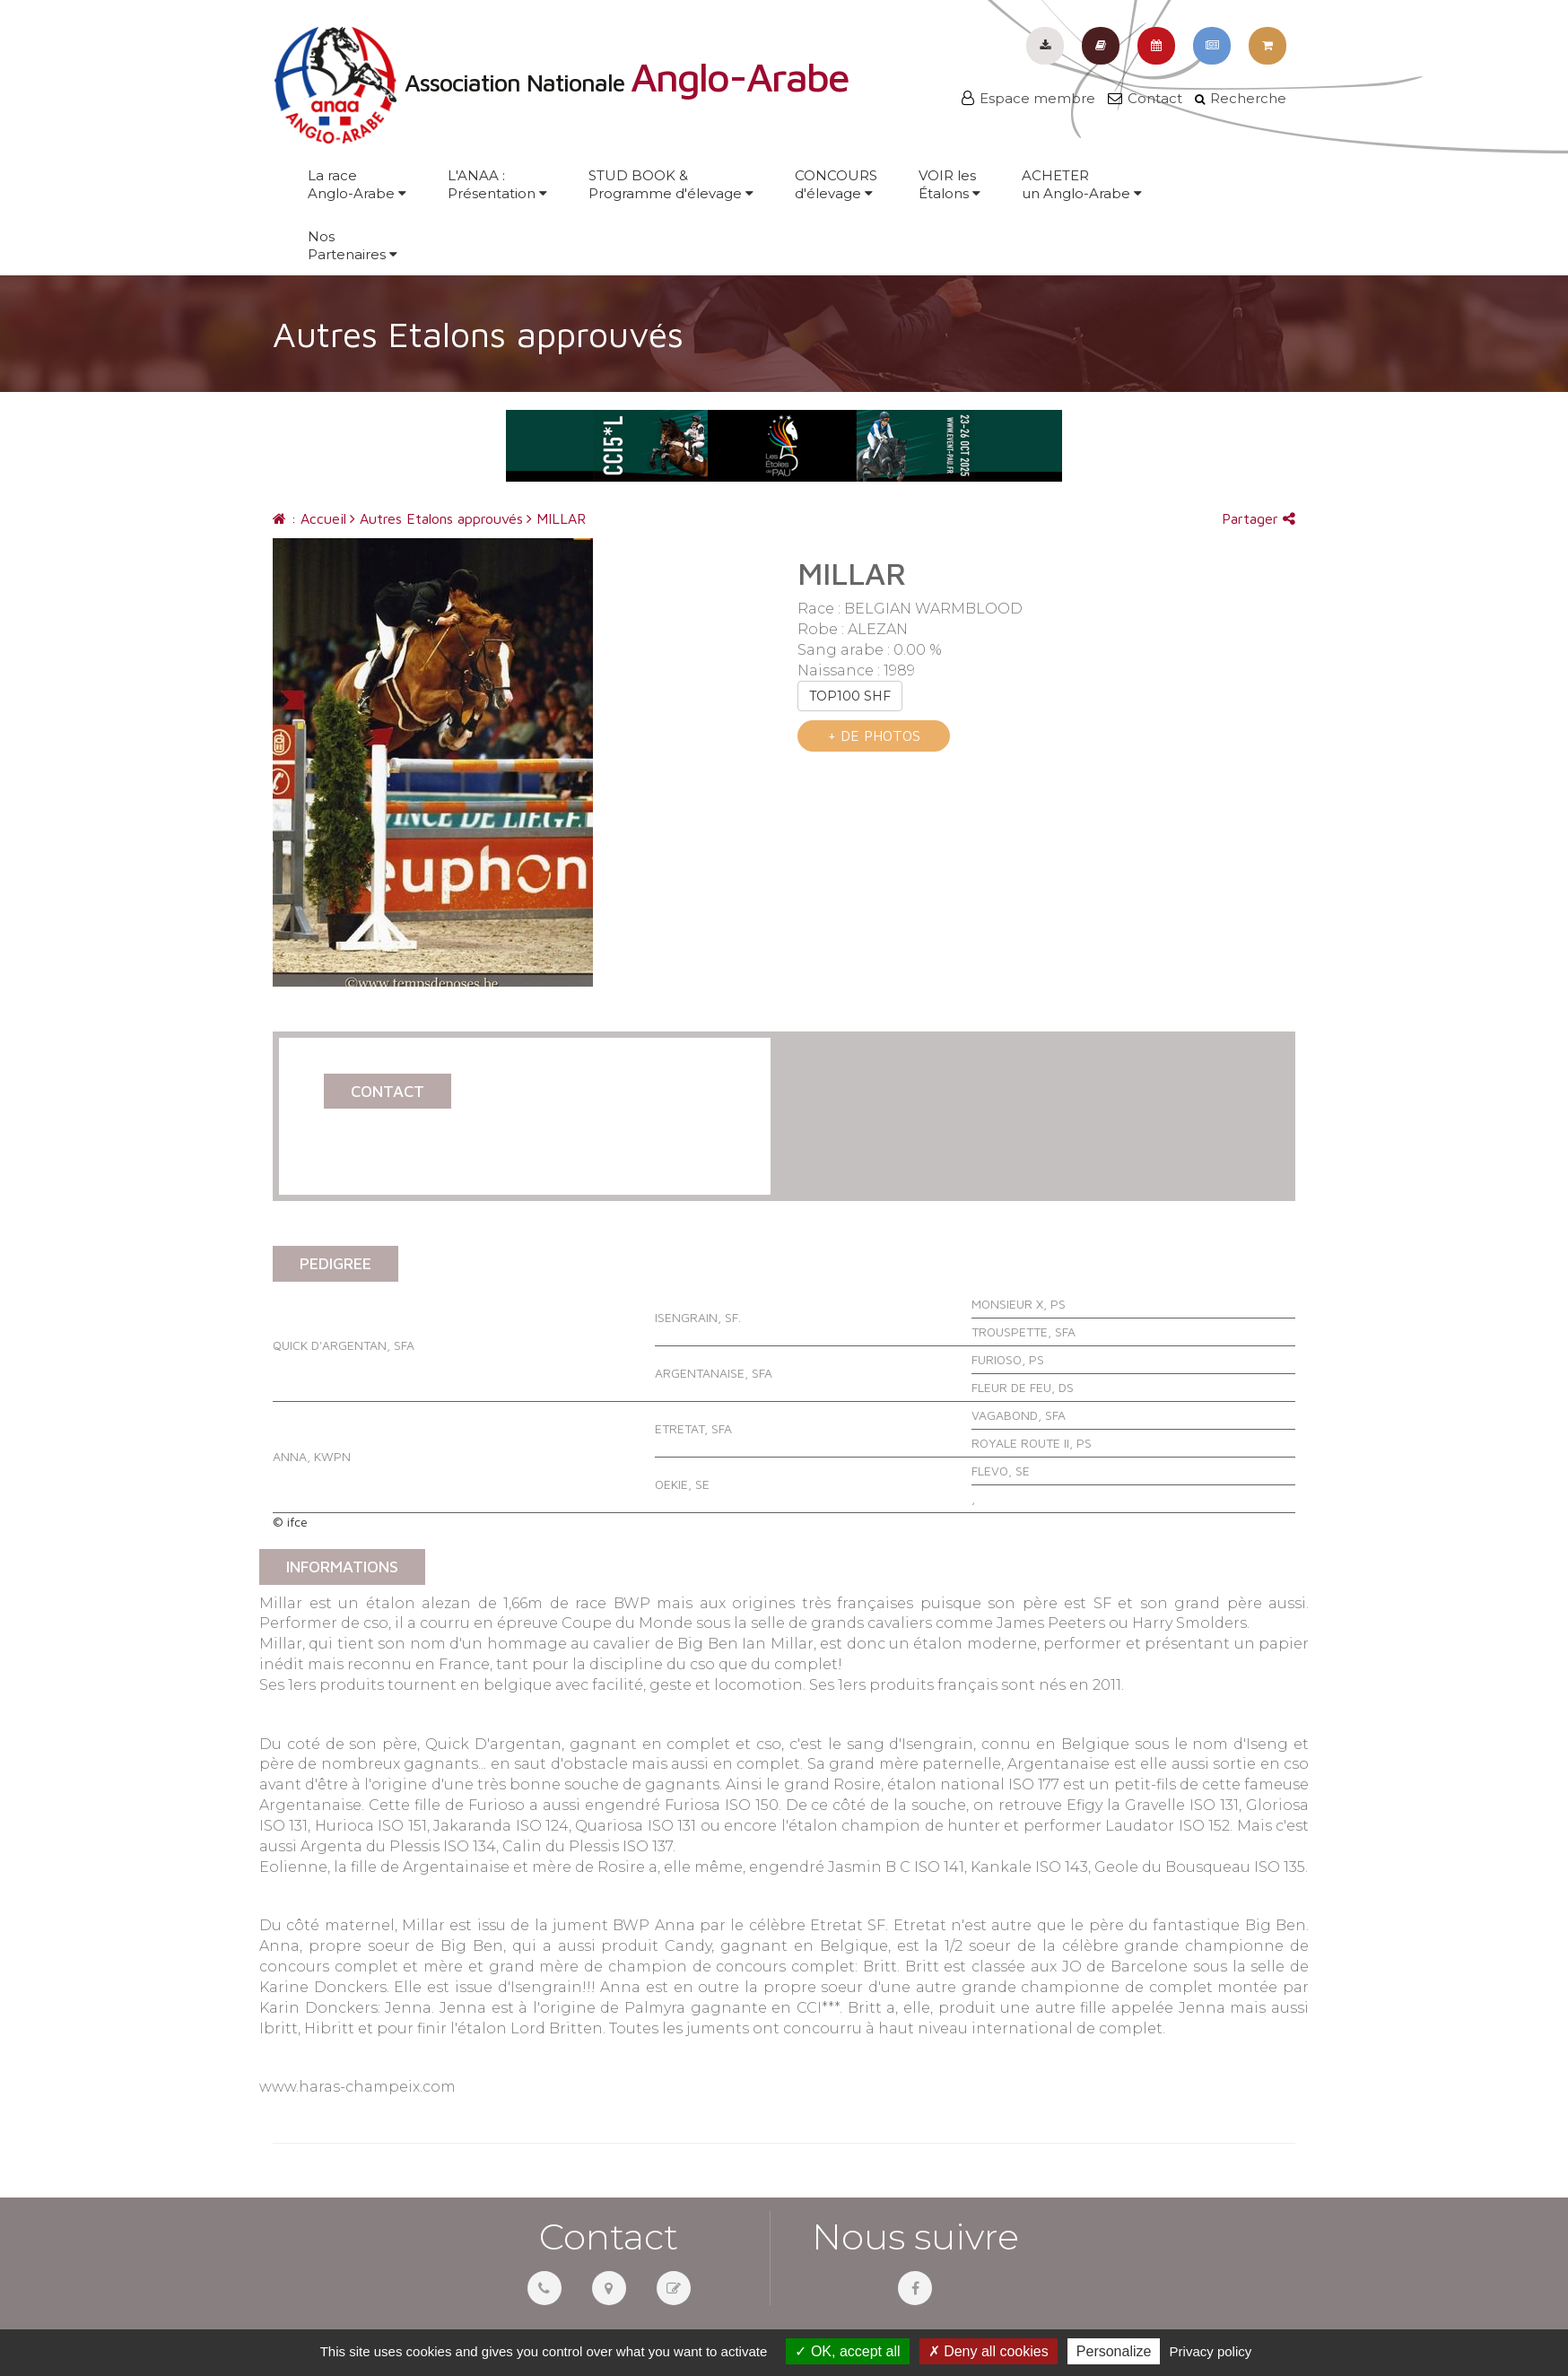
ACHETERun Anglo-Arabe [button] (1082, 184)
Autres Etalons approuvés (436, 518)
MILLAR (556, 518)
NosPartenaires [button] (352, 245)
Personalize (1114, 2351)
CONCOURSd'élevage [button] (836, 184)
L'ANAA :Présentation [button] (497, 184)
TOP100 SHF (850, 696)
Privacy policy (1211, 2351)
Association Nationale (561, 82)
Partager (1258, 518)
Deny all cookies (988, 2351)
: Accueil (309, 518)
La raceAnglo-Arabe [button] (357, 184)
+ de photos (874, 735)
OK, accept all (847, 2351)
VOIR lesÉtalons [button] (949, 184)
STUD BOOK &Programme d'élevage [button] (671, 184)
